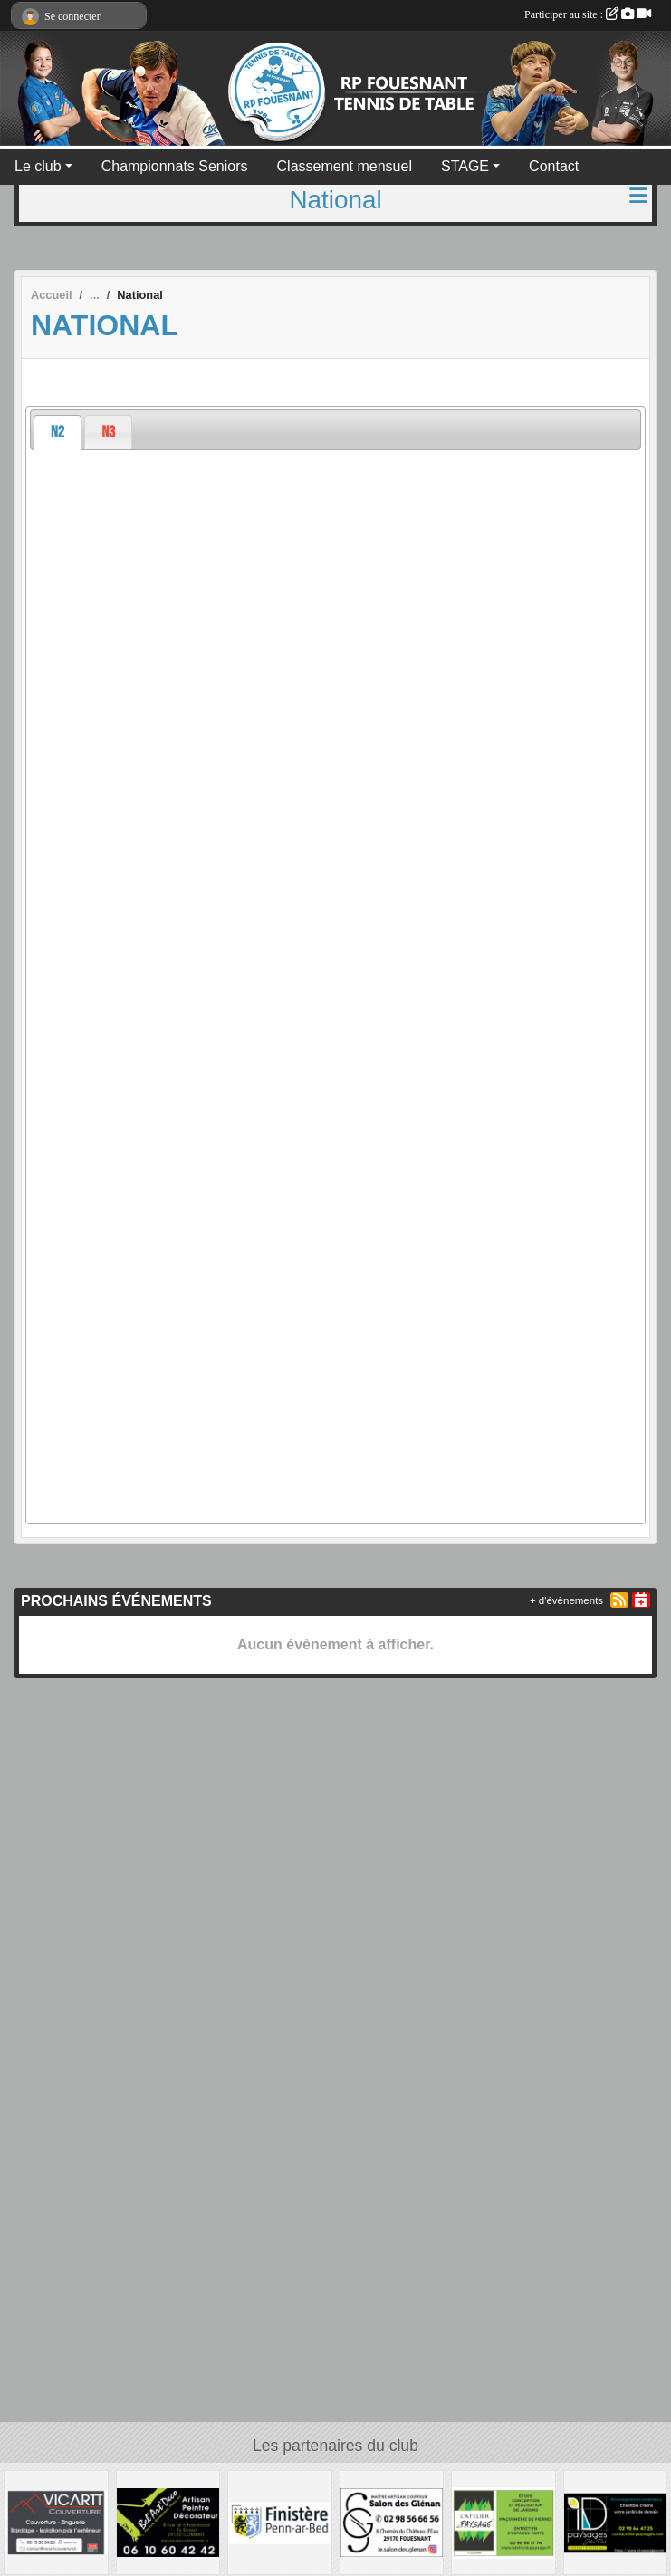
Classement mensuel (344, 166)
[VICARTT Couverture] (56, 2521)
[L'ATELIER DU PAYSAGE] (503, 2521)
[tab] (57, 432)
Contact (554, 166)
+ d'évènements (566, 1600)
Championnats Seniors (174, 166)
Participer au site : (587, 14)
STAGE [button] (465, 166)
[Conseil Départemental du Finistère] (279, 2521)
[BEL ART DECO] (168, 2521)
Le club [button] (38, 166)
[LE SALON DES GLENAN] (392, 2521)
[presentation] (57, 432)
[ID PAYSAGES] (615, 2521)
